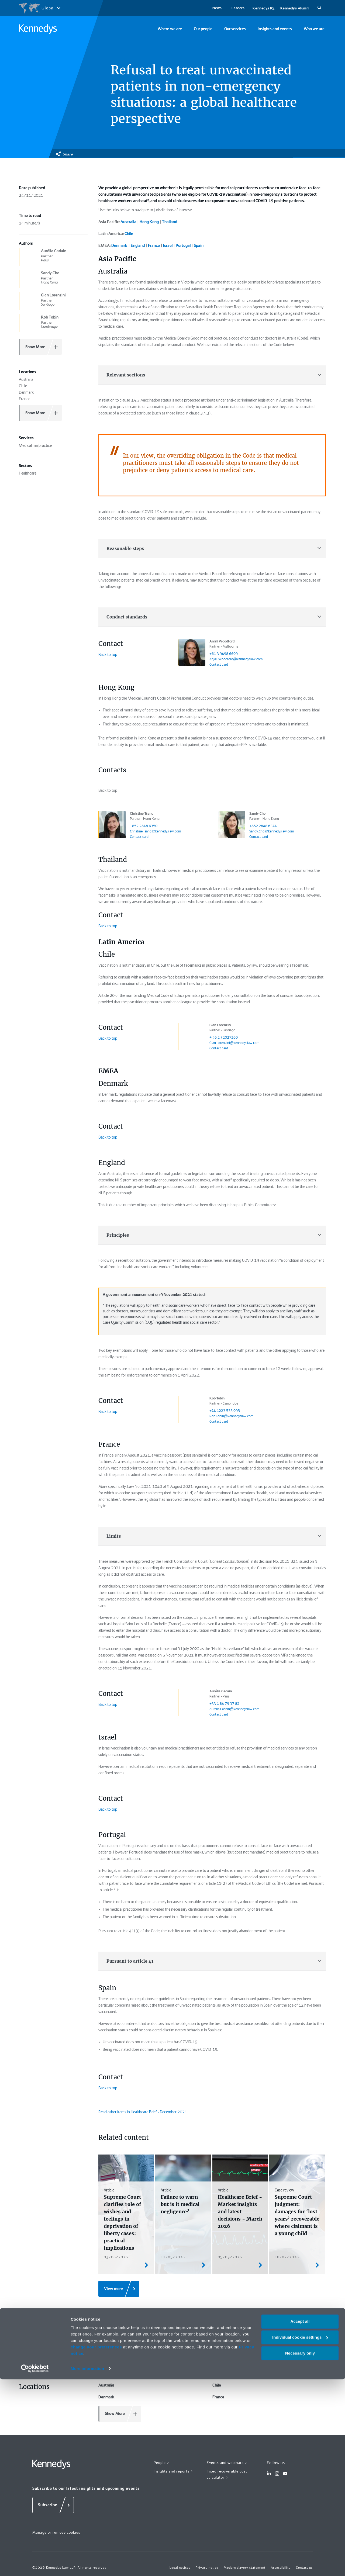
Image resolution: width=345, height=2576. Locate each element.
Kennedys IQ (263, 8)
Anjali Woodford (221, 641)
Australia (128, 221)
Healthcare (108, 2359)
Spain (198, 245)
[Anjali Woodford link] (191, 652)
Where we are (170, 28)
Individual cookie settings (300, 2534)
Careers (238, 8)
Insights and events (275, 28)
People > (162, 2462)
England (138, 245)
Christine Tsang (141, 813)
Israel (167, 245)
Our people (203, 28)
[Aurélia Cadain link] (191, 1702)
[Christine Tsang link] (112, 824)
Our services (235, 28)
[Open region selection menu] (39, 8)
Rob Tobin (217, 1398)
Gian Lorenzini (220, 1025)
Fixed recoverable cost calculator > (227, 2474)
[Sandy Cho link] (231, 824)
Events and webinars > (227, 2462)
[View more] (118, 2289)
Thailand (169, 221)
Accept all (300, 2518)
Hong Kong (149, 221)
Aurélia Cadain (220, 1691)
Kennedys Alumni (294, 8)
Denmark (119, 245)
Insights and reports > (173, 2471)
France (154, 245)
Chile (129, 233)
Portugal (183, 245)
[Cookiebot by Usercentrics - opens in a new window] (34, 2565)
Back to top (107, 654)
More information (87, 2565)
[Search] (319, 8)
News (217, 8)
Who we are (314, 28)
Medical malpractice (119, 2331)
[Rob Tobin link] (191, 1409)
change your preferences (96, 2544)
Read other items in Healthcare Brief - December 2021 (142, 2112)
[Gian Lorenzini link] (191, 1036)
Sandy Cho (257, 813)
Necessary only (300, 2550)
